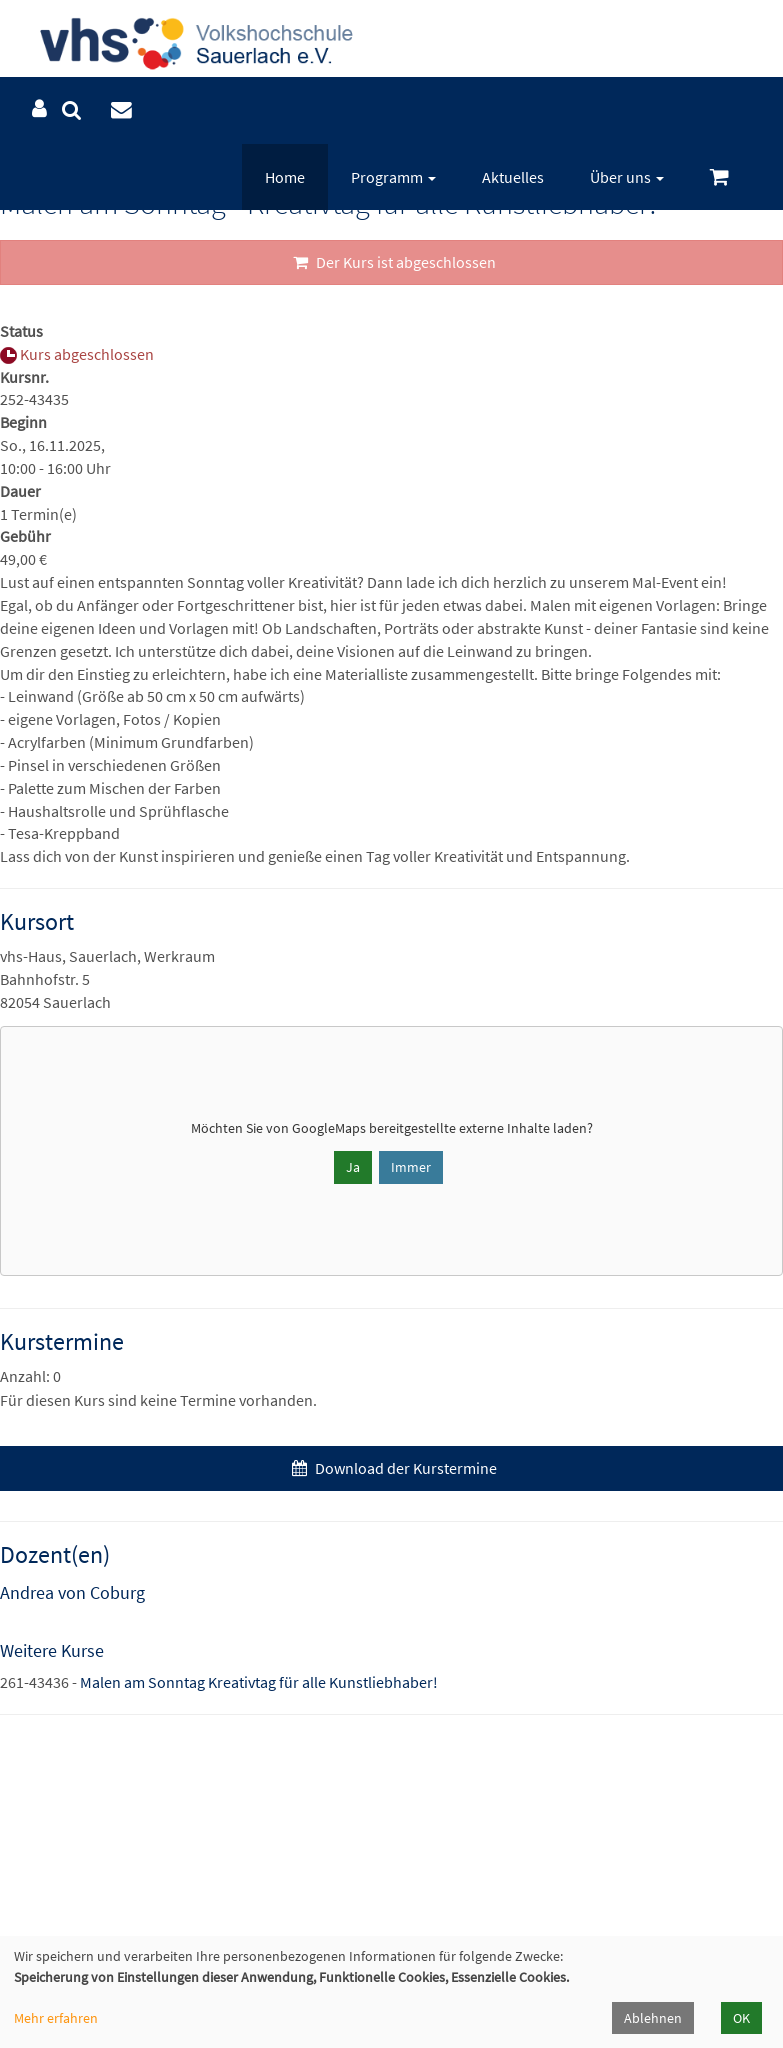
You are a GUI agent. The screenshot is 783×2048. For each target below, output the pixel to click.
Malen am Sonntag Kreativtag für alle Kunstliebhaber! (259, 1682)
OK (741, 2018)
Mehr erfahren (56, 2018)
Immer (411, 1167)
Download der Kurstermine (392, 1468)
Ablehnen (653, 2018)
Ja (353, 1167)
